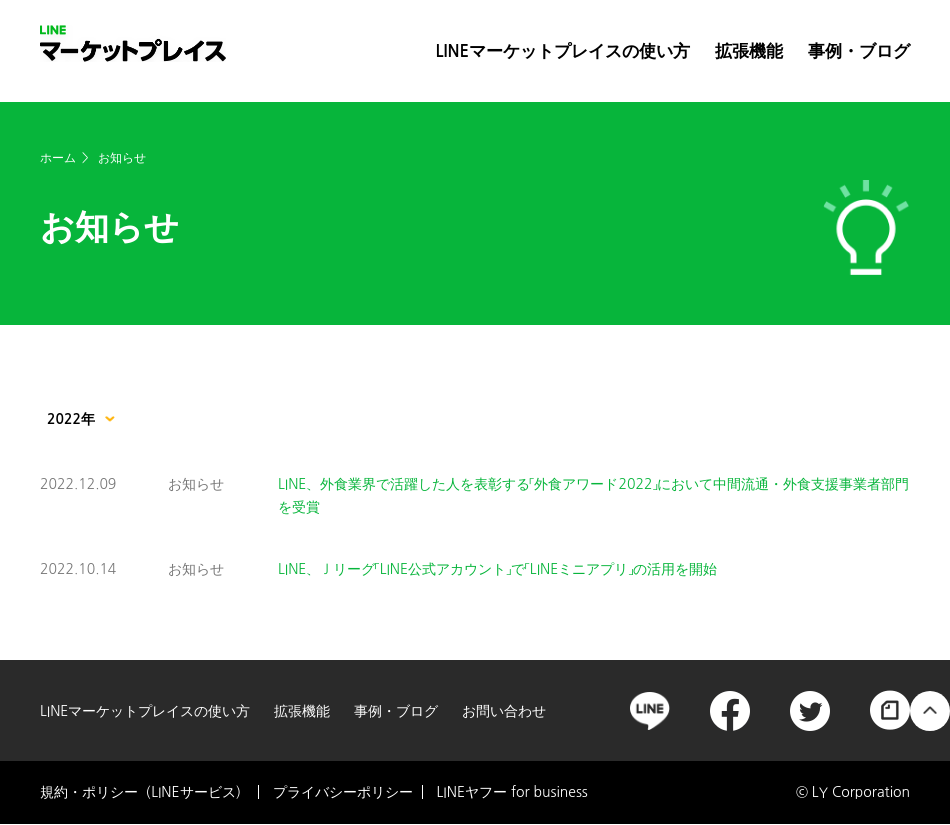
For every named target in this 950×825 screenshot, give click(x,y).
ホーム (58, 158)
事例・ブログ (859, 51)
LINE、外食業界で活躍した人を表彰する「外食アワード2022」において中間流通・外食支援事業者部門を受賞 (593, 495)
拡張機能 (749, 51)
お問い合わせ (504, 711)
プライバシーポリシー (343, 792)
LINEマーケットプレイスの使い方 (563, 51)
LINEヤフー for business (512, 792)
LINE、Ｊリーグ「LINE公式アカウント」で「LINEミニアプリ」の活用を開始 (497, 569)
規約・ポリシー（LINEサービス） (144, 792)
